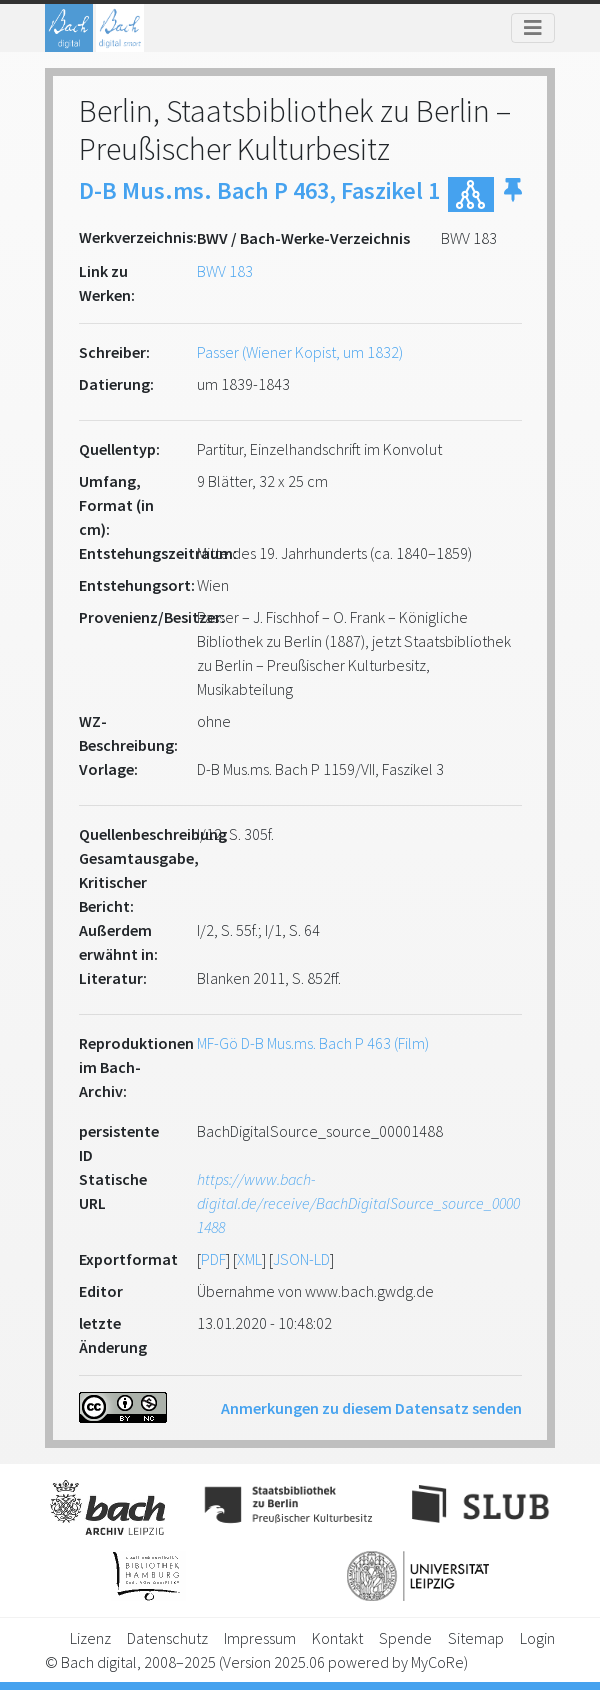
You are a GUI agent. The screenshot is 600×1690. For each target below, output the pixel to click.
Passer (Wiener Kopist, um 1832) (300, 352)
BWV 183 (225, 271)
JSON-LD (301, 1259)
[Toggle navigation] (533, 28)
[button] (513, 194)
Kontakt (337, 1638)
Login (537, 1638)
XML (249, 1259)
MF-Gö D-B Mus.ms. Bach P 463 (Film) (313, 1043)
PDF (213, 1259)
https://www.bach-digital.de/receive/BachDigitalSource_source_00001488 (358, 1203)
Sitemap (476, 1638)
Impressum (260, 1638)
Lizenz (90, 1638)
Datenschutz (167, 1638)
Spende (405, 1638)
